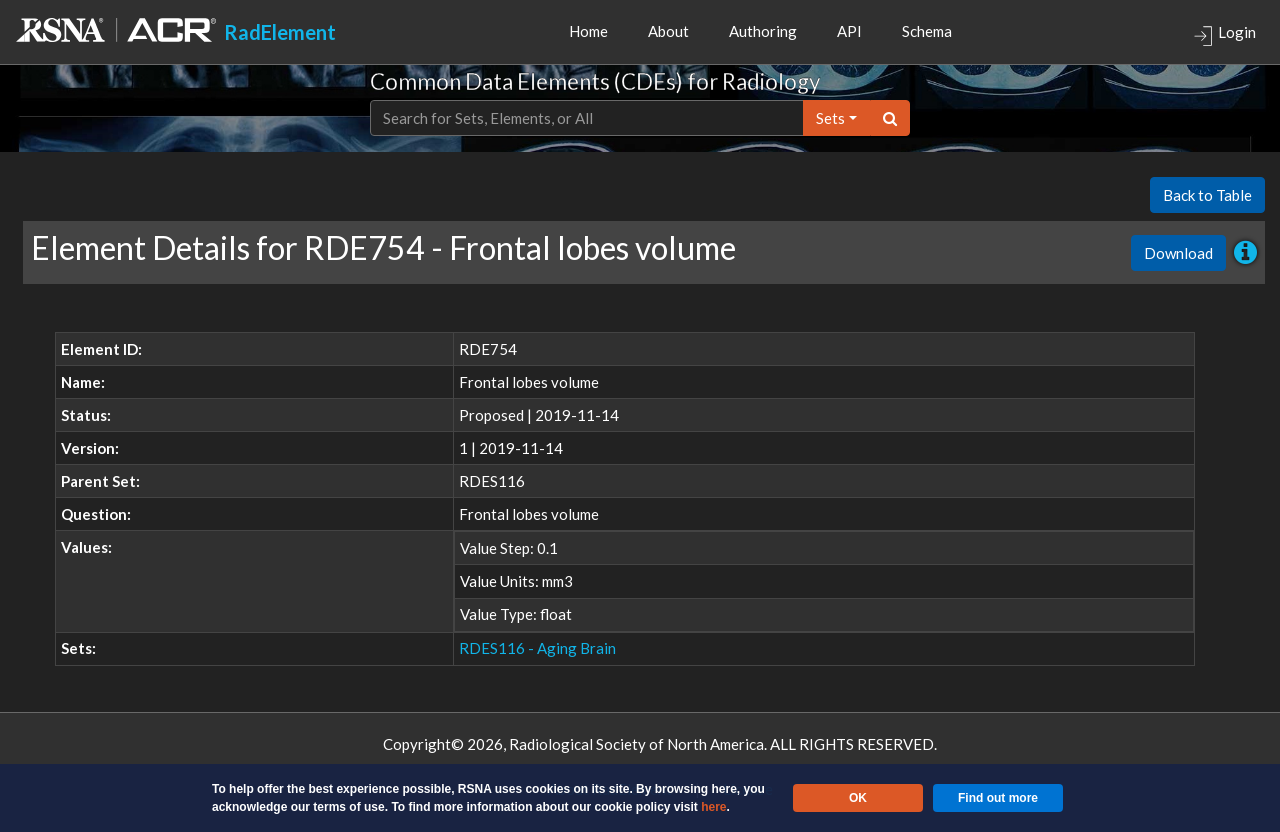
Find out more (998, 798)
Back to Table (1207, 195)
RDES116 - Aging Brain (537, 648)
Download (1178, 253)
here (713, 807)
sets (830, 118)
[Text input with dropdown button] (587, 118)
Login (1224, 34)
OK (858, 798)
